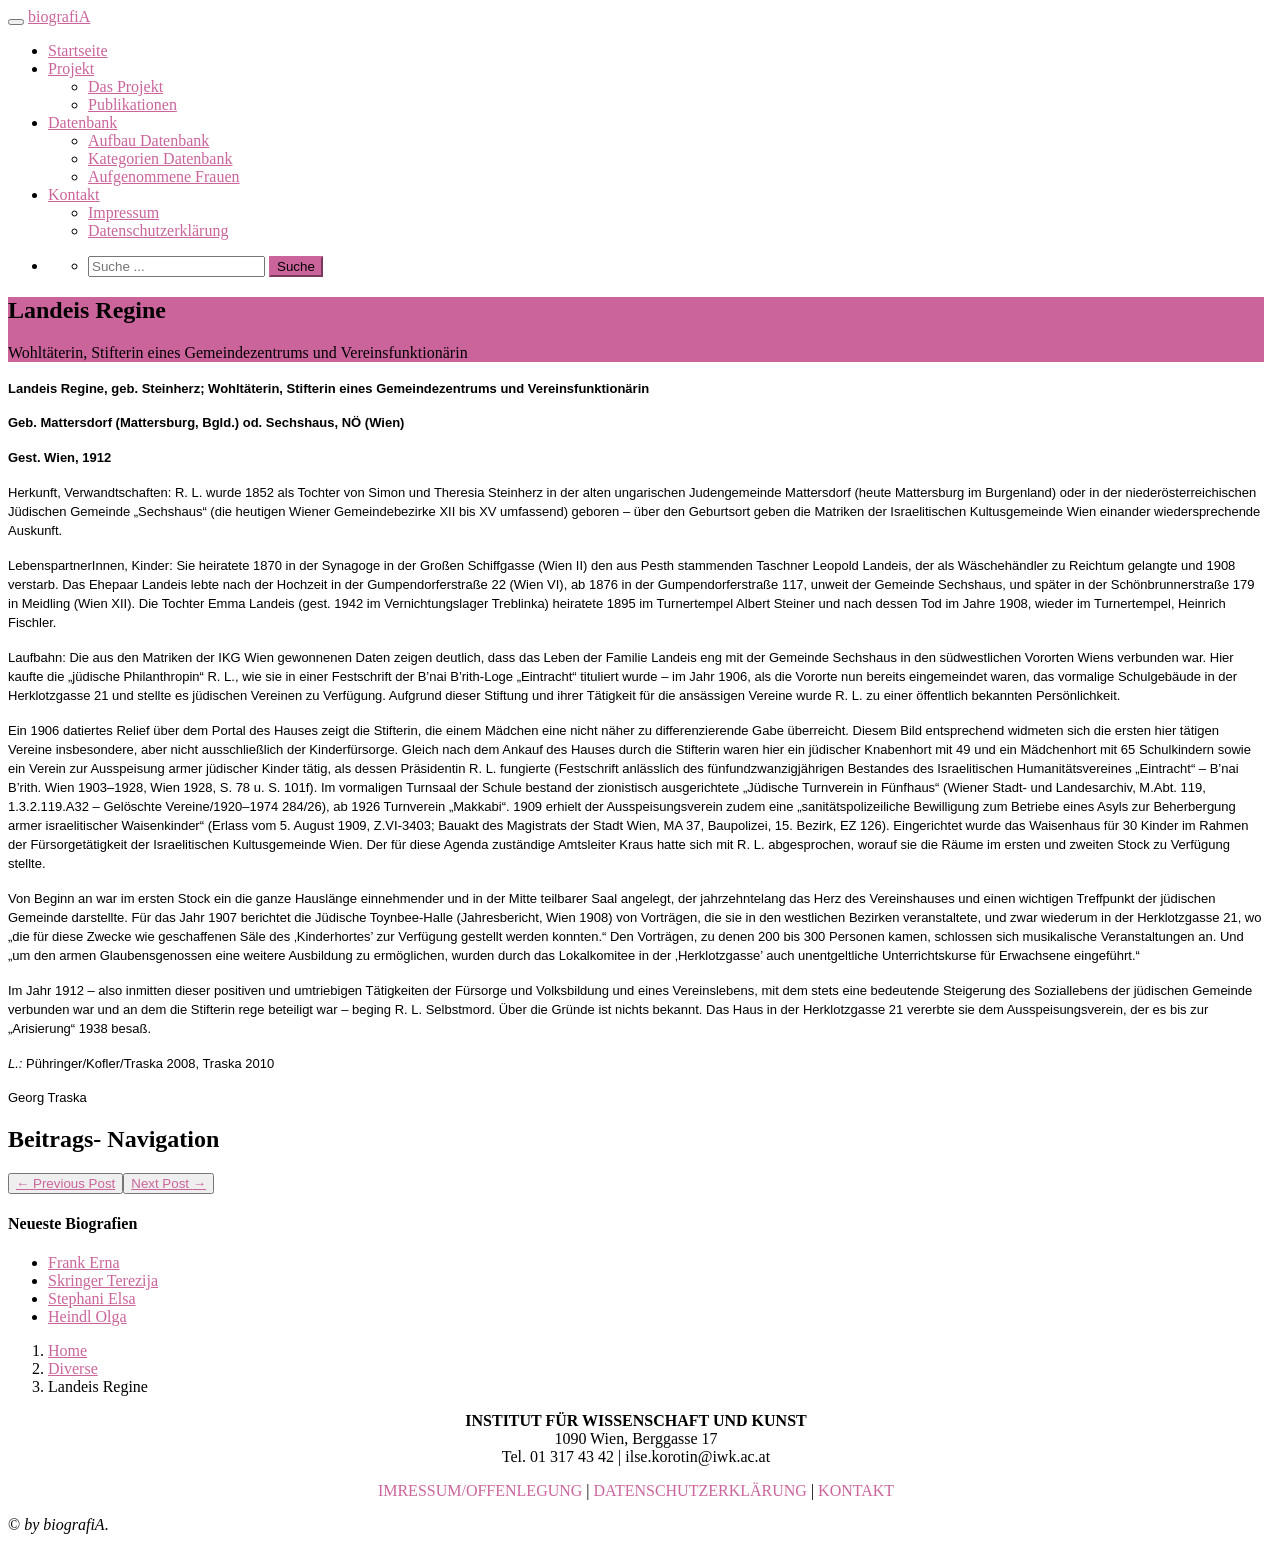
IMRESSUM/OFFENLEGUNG (480, 1490)
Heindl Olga (87, 1316)
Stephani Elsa (92, 1298)
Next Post (168, 1183)
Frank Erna (84, 1262)
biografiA (59, 16)
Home (67, 1350)
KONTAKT (856, 1490)
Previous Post (65, 1183)
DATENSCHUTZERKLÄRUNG (700, 1490)
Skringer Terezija (103, 1280)
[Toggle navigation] (16, 22)
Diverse (73, 1368)
